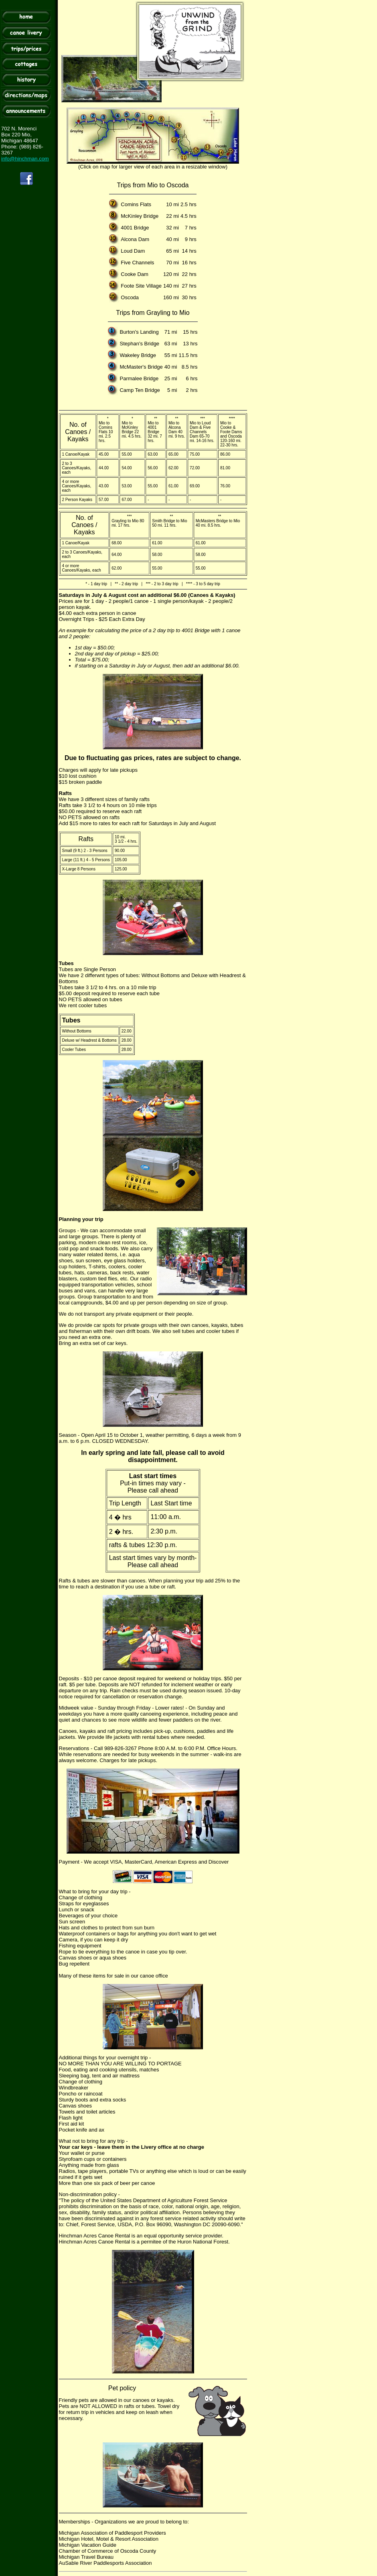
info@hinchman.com (25, 159)
